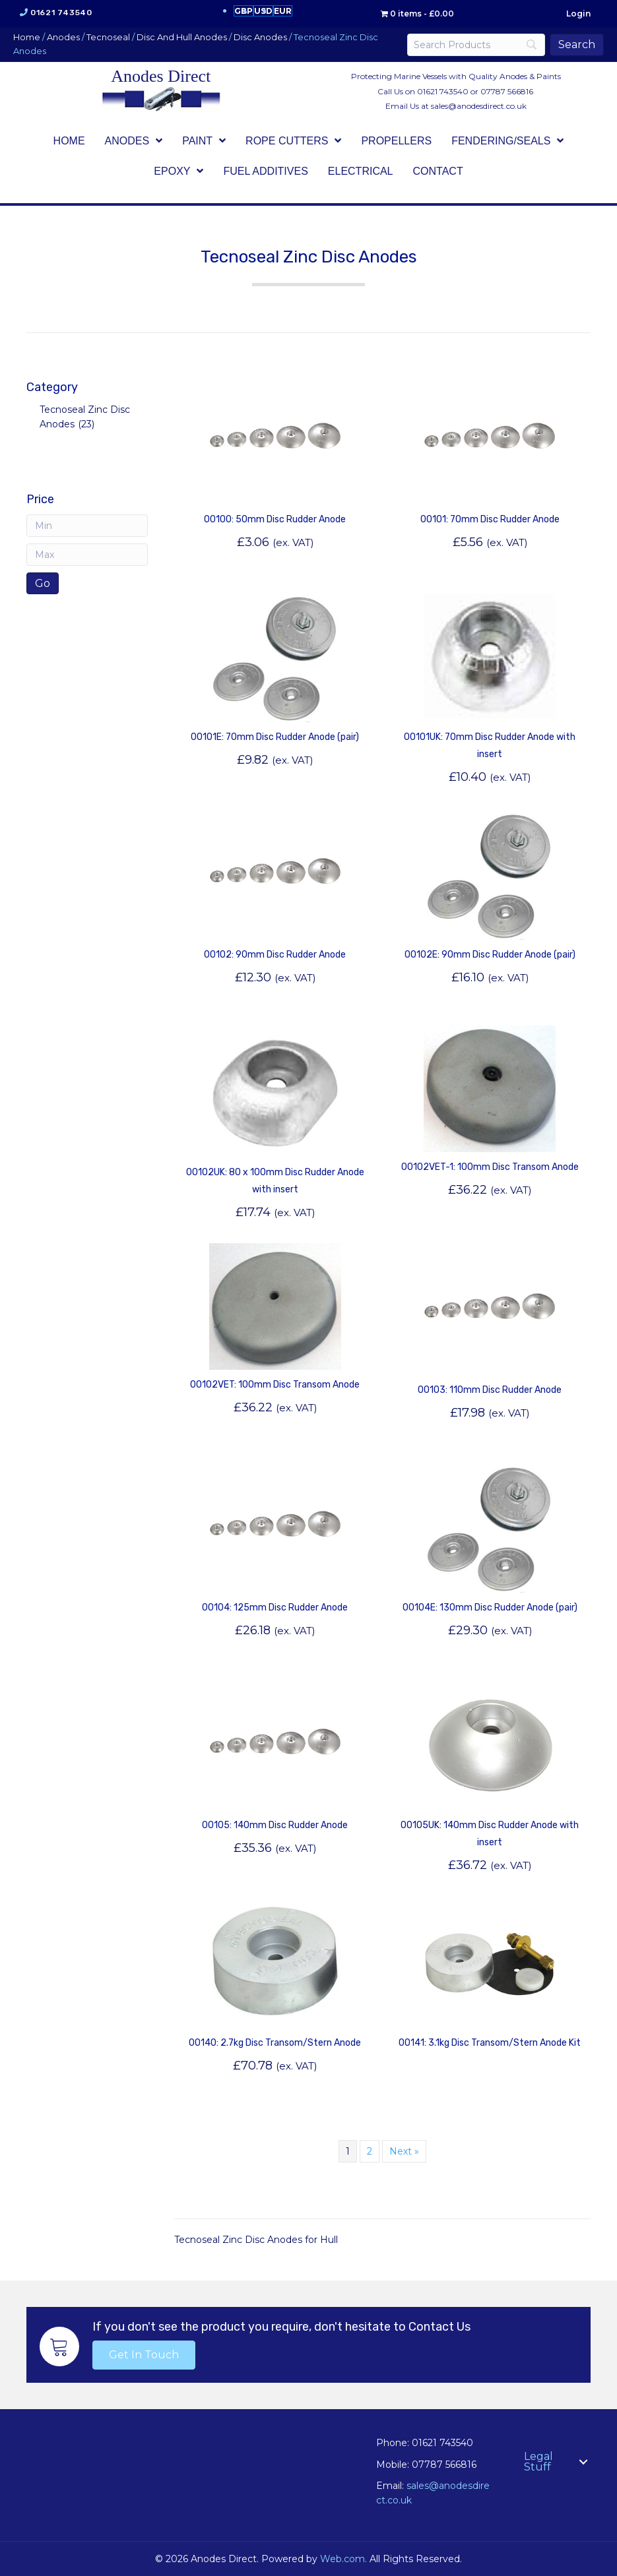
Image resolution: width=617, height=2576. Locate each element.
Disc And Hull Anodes (182, 37)
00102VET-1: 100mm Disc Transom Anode (490, 1167)
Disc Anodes (260, 37)
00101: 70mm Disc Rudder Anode (490, 519)
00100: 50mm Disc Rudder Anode (275, 519)
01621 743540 (61, 12)
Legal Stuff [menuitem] (538, 2461)
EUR (283, 11)
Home (26, 37)
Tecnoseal (108, 37)
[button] (143, 2355)
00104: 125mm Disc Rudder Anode (275, 1607)
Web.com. (343, 2559)
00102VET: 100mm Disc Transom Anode (275, 1384)
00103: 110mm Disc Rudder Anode (490, 1389)
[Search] (476, 45)
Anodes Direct (161, 76)
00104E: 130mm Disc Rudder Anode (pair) (490, 1607)
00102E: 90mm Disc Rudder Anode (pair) (490, 954)
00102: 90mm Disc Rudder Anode (275, 954)
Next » (404, 2151)
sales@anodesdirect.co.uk (479, 106)
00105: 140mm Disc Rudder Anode (275, 1825)
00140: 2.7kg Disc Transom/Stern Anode (275, 2042)
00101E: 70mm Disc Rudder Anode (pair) (275, 737)
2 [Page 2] (369, 2151)
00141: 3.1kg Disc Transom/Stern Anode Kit (490, 2042)
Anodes (63, 37)
